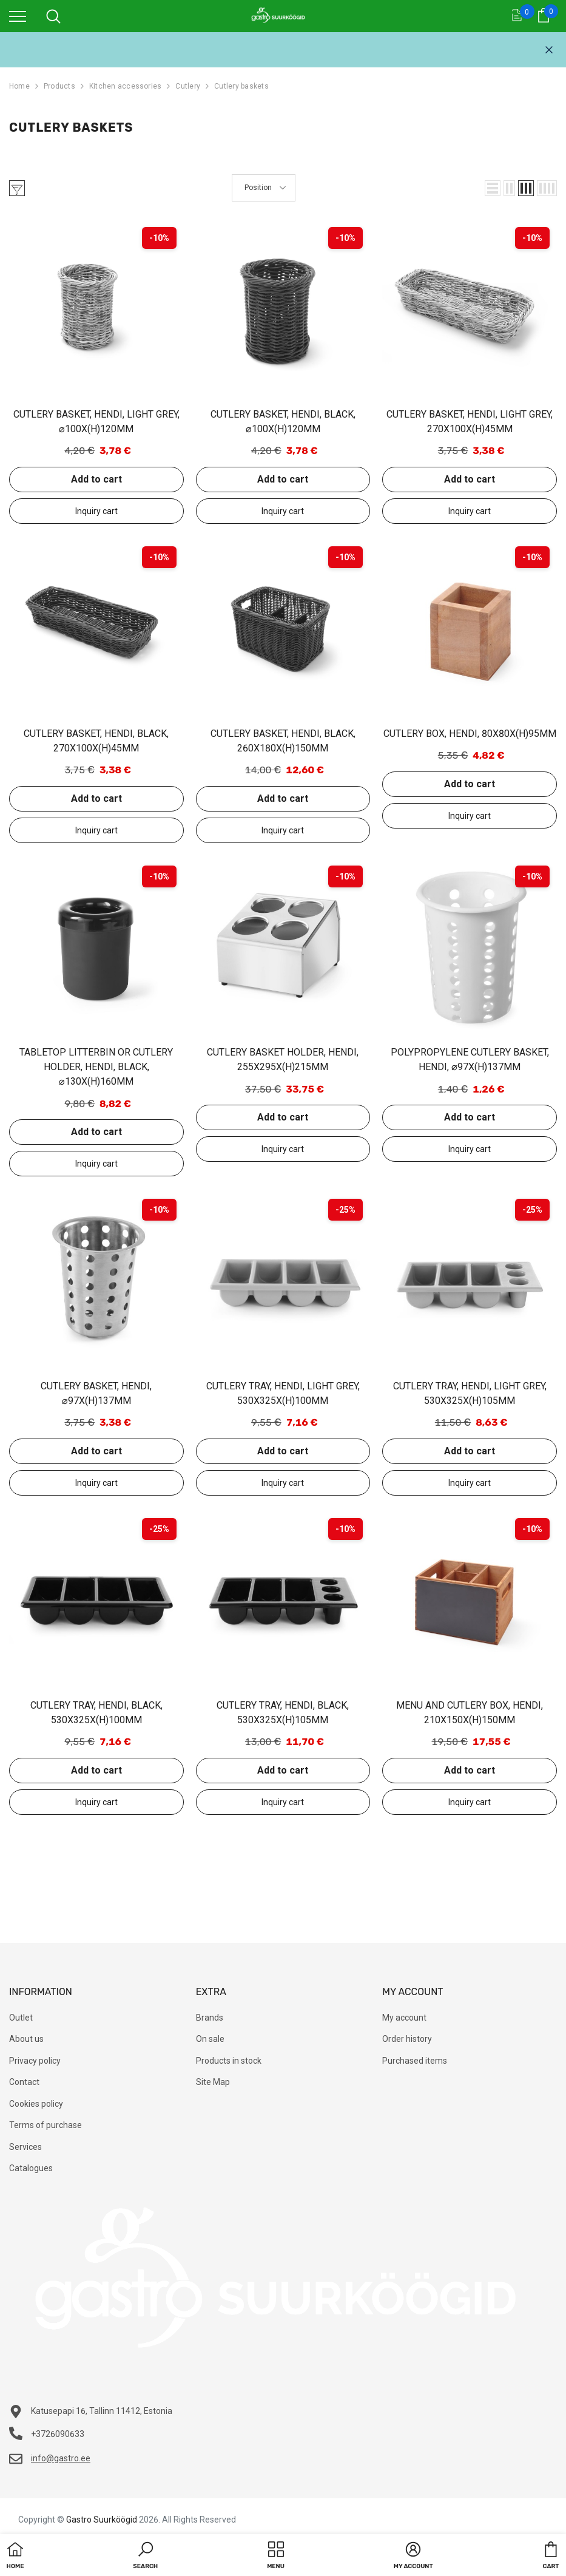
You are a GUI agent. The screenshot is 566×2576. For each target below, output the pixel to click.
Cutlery (187, 86)
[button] (492, 188)
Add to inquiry (96, 511)
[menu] (17, 15)
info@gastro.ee (60, 2458)
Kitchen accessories (125, 86)
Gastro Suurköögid (101, 2519)
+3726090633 (57, 2434)
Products (59, 86)
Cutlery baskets (241, 86)
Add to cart (96, 479)
